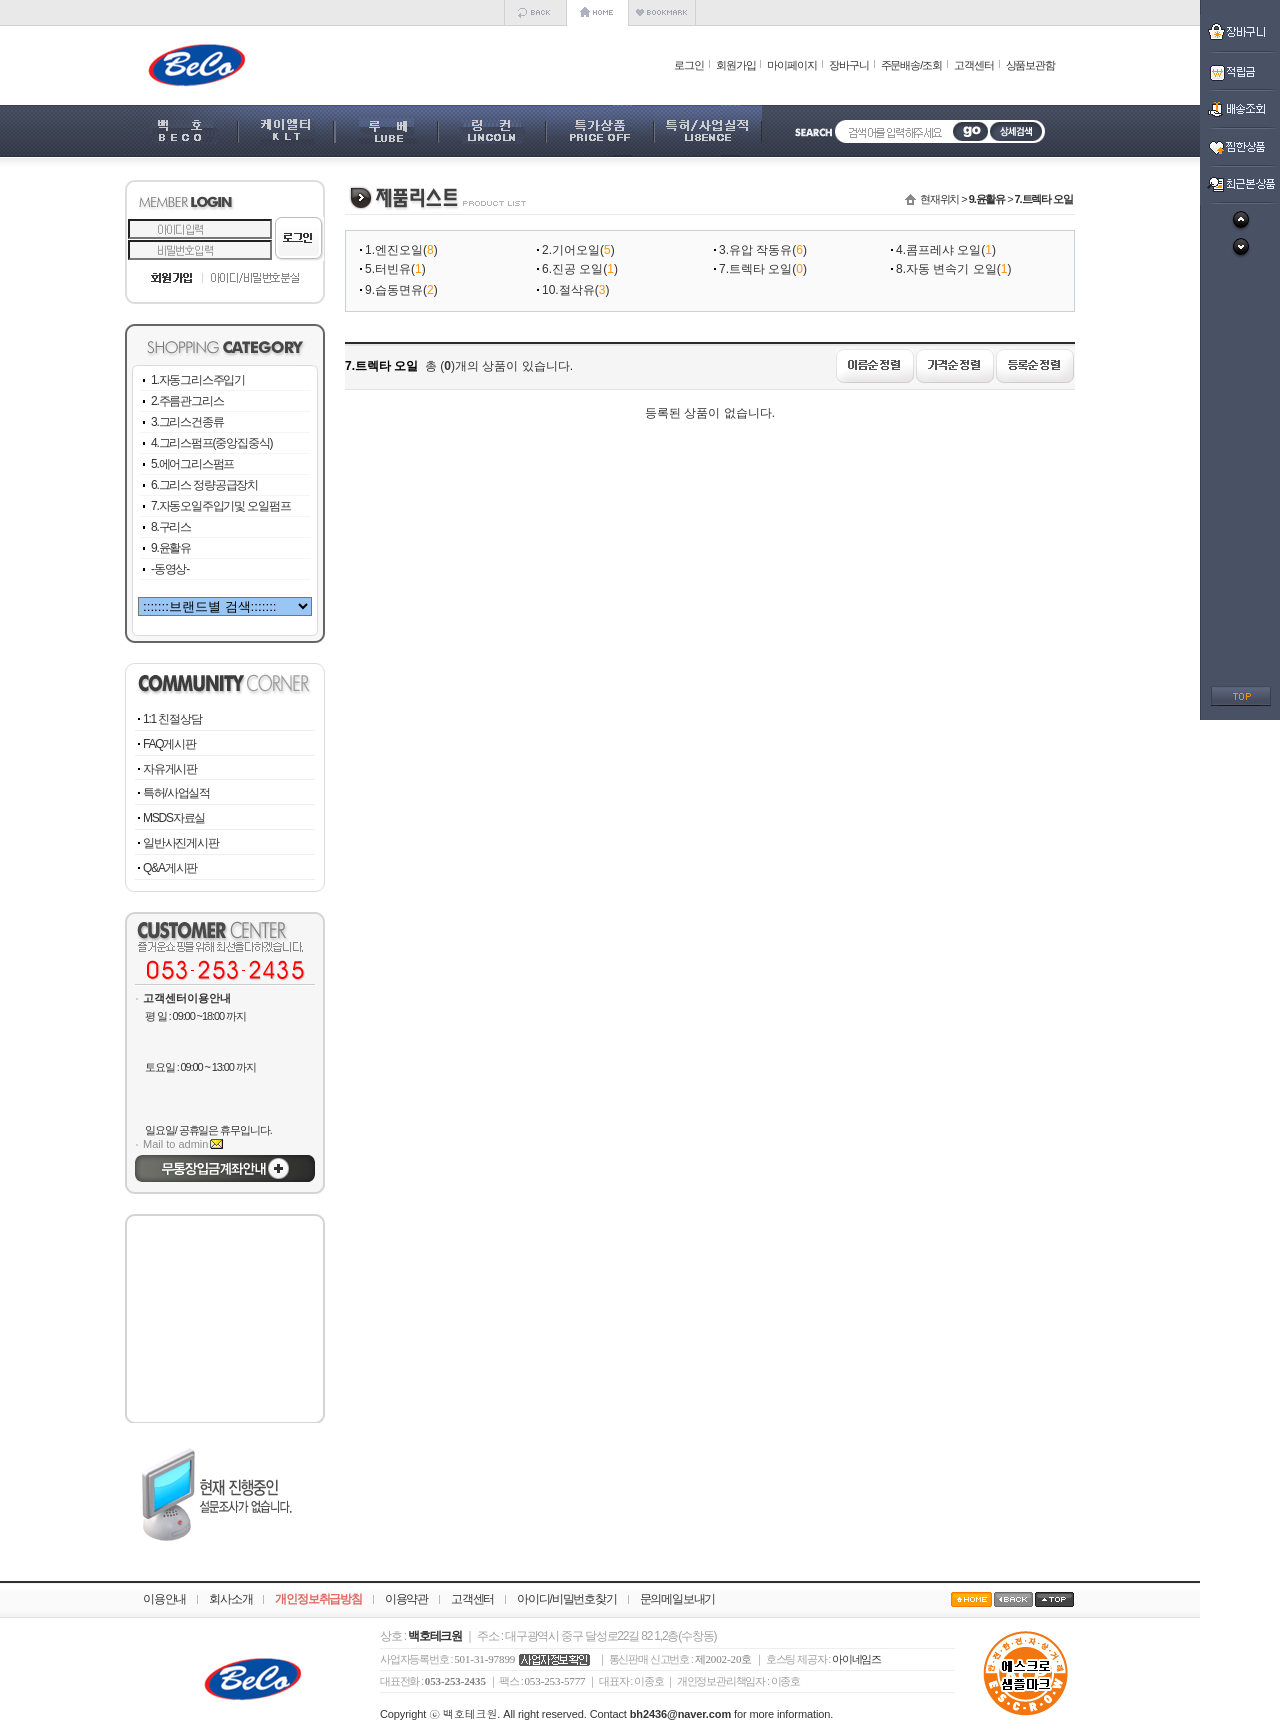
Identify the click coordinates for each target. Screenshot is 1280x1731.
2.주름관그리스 (187, 401)
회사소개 (230, 1599)
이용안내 (164, 1599)
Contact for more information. (712, 1714)
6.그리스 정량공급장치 (204, 485)
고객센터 (974, 65)
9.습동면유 (394, 290)
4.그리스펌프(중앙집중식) (211, 443)
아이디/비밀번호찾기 (566, 1599)
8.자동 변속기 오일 (946, 269)
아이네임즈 (856, 1659)
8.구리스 (171, 527)
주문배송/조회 (911, 65)
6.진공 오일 (572, 269)
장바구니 (849, 65)
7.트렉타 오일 (755, 269)
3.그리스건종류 (187, 422)
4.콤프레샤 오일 (938, 250)
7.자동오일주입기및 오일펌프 (220, 506)
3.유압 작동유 (755, 250)
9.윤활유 (171, 548)
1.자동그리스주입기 (198, 380)
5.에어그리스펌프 (192, 464)
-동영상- (170, 569)
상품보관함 (1031, 65)
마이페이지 (792, 65)
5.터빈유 (388, 269)
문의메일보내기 (678, 1599)
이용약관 (406, 1599)
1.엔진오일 (394, 250)
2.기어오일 (571, 250)
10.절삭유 (568, 290)
